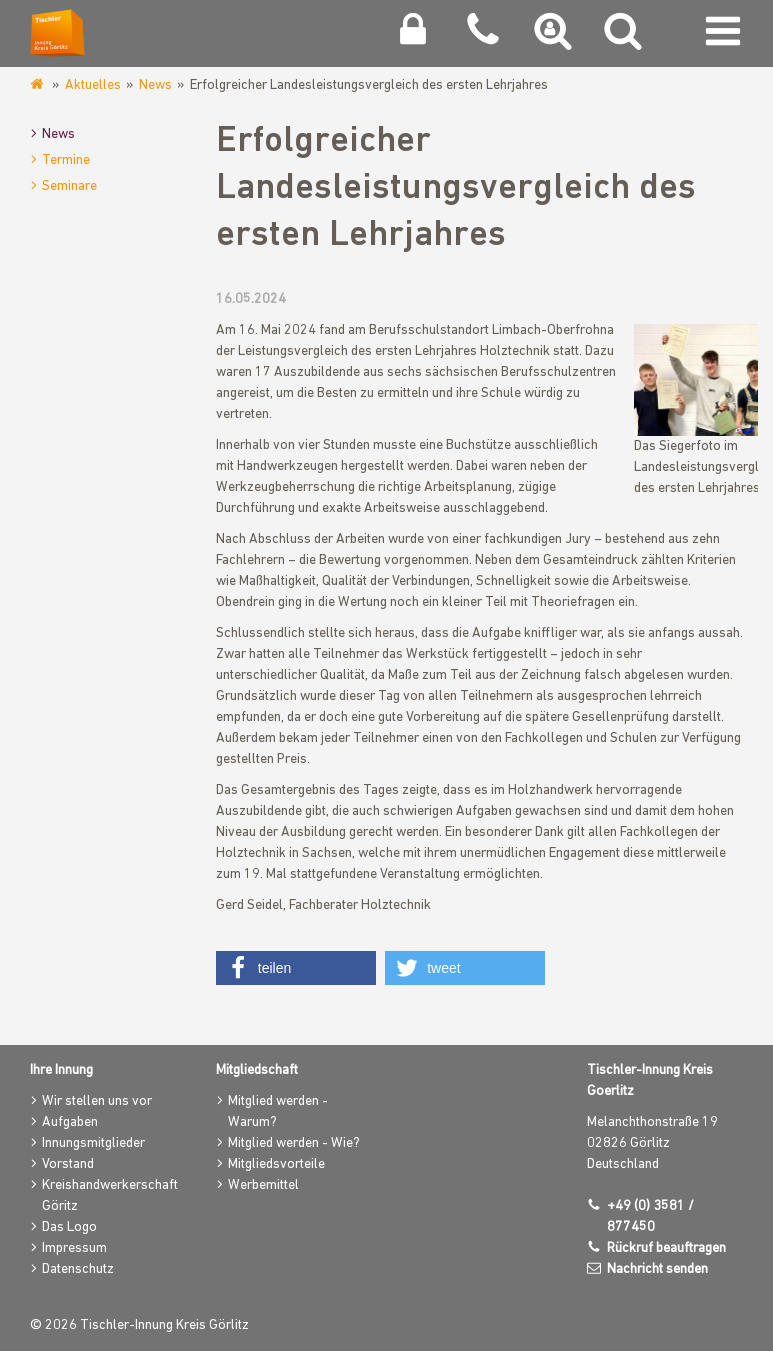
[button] (296, 968)
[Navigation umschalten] (723, 36)
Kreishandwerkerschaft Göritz (110, 1196)
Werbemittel (263, 1185)
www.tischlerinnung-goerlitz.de (38, 85)
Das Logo (69, 1227)
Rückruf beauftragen (666, 1248)
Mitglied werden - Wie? (294, 1143)
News (155, 85)
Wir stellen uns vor (97, 1101)
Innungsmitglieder (93, 1143)
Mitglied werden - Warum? (278, 1112)
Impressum (74, 1248)
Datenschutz (78, 1269)
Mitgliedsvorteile (276, 1164)
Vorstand (68, 1164)
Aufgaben (70, 1122)
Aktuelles (93, 85)
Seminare (69, 186)
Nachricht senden (657, 1269)
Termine (66, 160)
